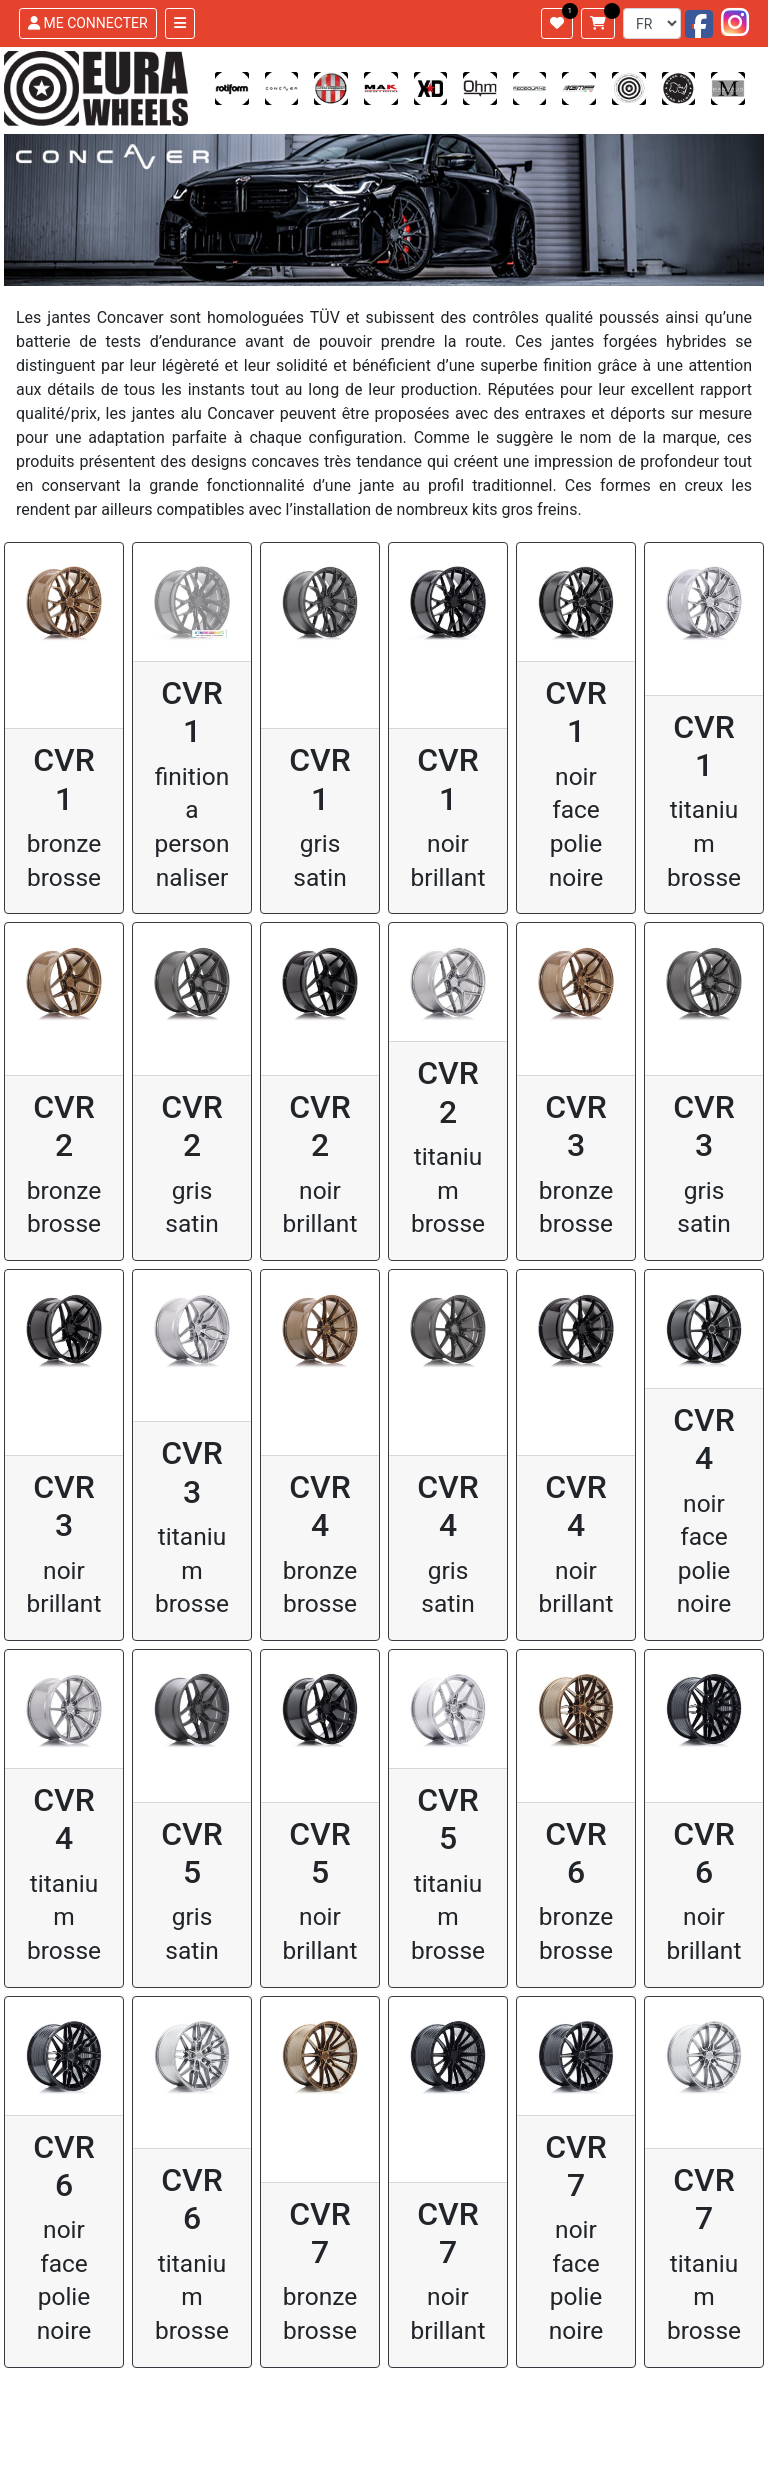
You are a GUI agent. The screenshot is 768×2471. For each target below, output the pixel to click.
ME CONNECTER (88, 23)
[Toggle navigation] (180, 23)
